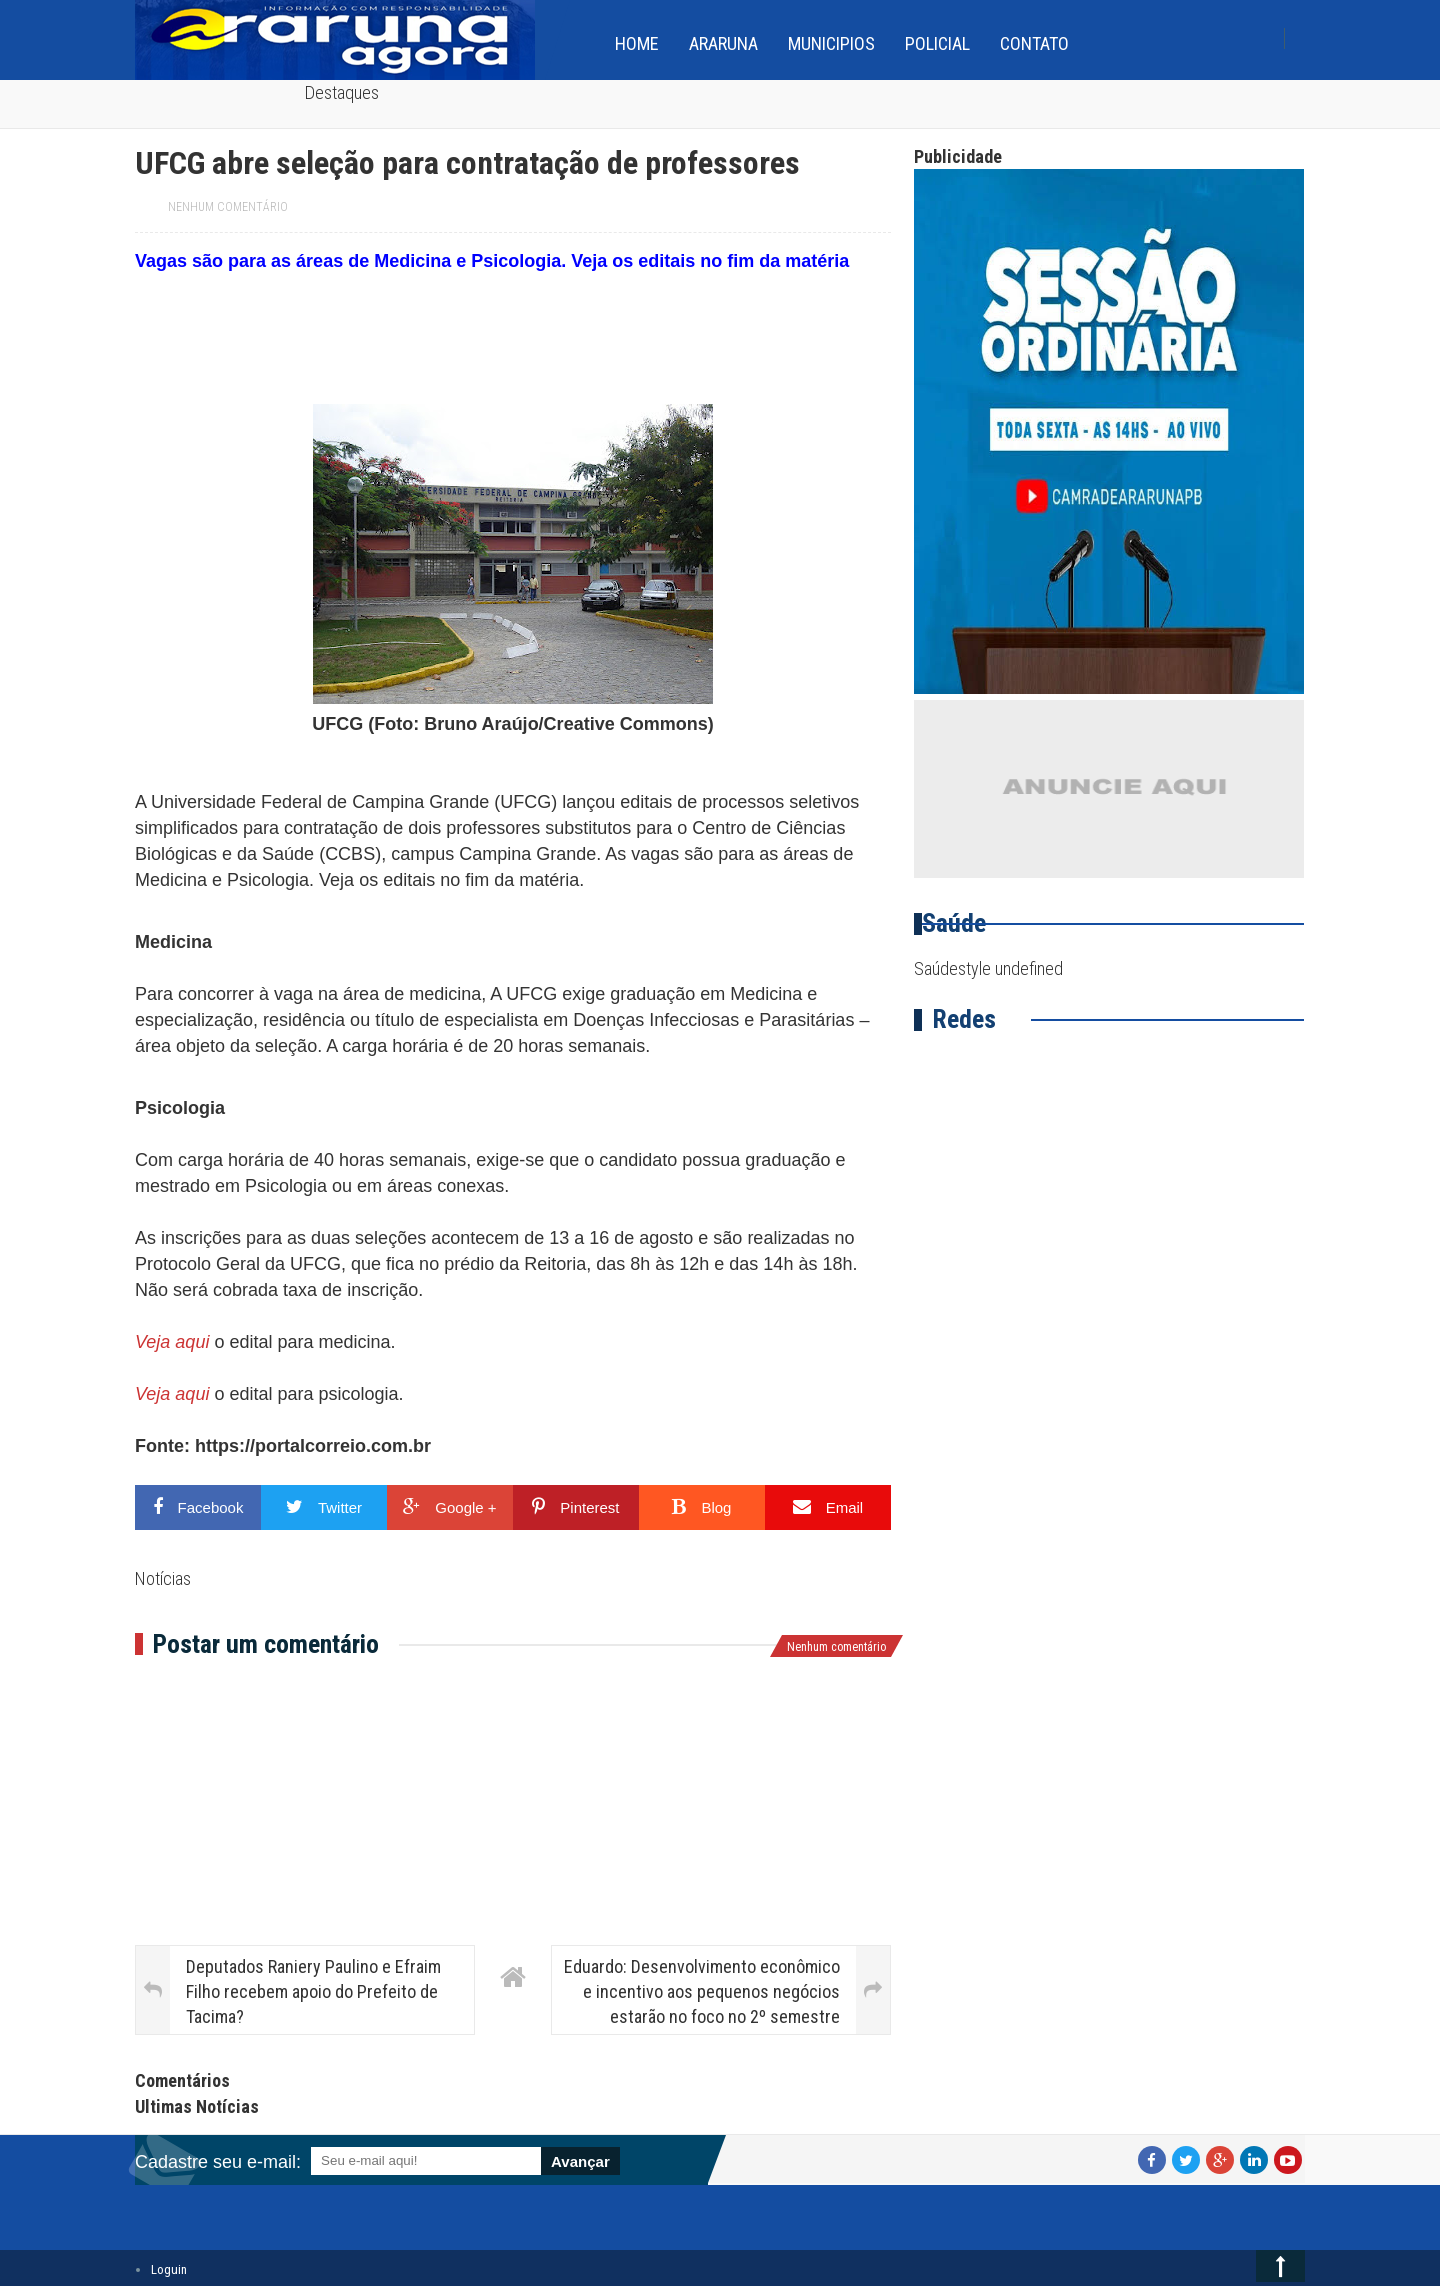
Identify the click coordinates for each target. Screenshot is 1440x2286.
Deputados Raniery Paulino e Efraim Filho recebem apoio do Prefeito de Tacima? (313, 1991)
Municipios (831, 43)
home (637, 43)
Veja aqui (172, 1342)
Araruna (723, 43)
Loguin (169, 2269)
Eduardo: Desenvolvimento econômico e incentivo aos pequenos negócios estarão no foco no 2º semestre (702, 1991)
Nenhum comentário (228, 207)
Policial (937, 43)
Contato (1034, 43)
